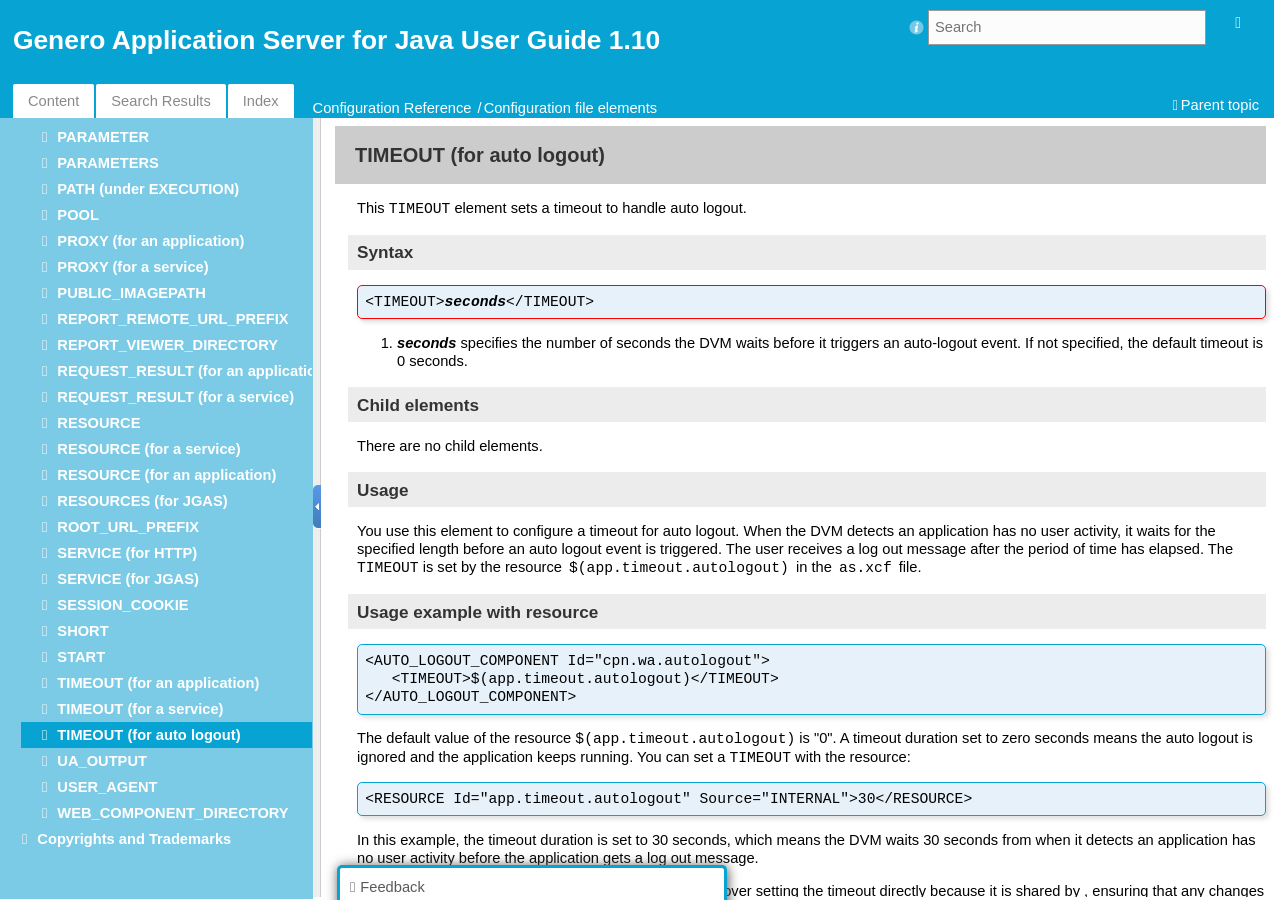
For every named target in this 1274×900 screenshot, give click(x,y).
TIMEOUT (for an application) (158, 683)
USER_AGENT (107, 787)
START (81, 657)
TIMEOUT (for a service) (140, 709)
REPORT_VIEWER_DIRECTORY (167, 345)
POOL (78, 215)
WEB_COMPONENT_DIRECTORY (172, 813)
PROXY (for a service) (132, 267)
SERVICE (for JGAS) (127, 579)
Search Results (160, 101)
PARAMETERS (108, 163)
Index (261, 101)
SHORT (82, 631)
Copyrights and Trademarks (134, 839)
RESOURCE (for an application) (166, 475)
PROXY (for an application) (150, 241)
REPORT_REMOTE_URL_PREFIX (172, 319)
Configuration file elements (571, 108)
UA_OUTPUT (102, 761)
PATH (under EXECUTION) (148, 189)
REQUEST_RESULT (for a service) (175, 397)
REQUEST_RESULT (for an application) (193, 371)
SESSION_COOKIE (122, 605)
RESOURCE (98, 423)
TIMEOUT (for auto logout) (148, 735)
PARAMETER (103, 137)
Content (53, 101)
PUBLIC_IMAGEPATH (131, 293)
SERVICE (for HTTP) (127, 553)
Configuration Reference (392, 108)
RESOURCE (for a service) (148, 449)
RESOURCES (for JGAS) (142, 501)
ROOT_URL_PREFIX (128, 527)
